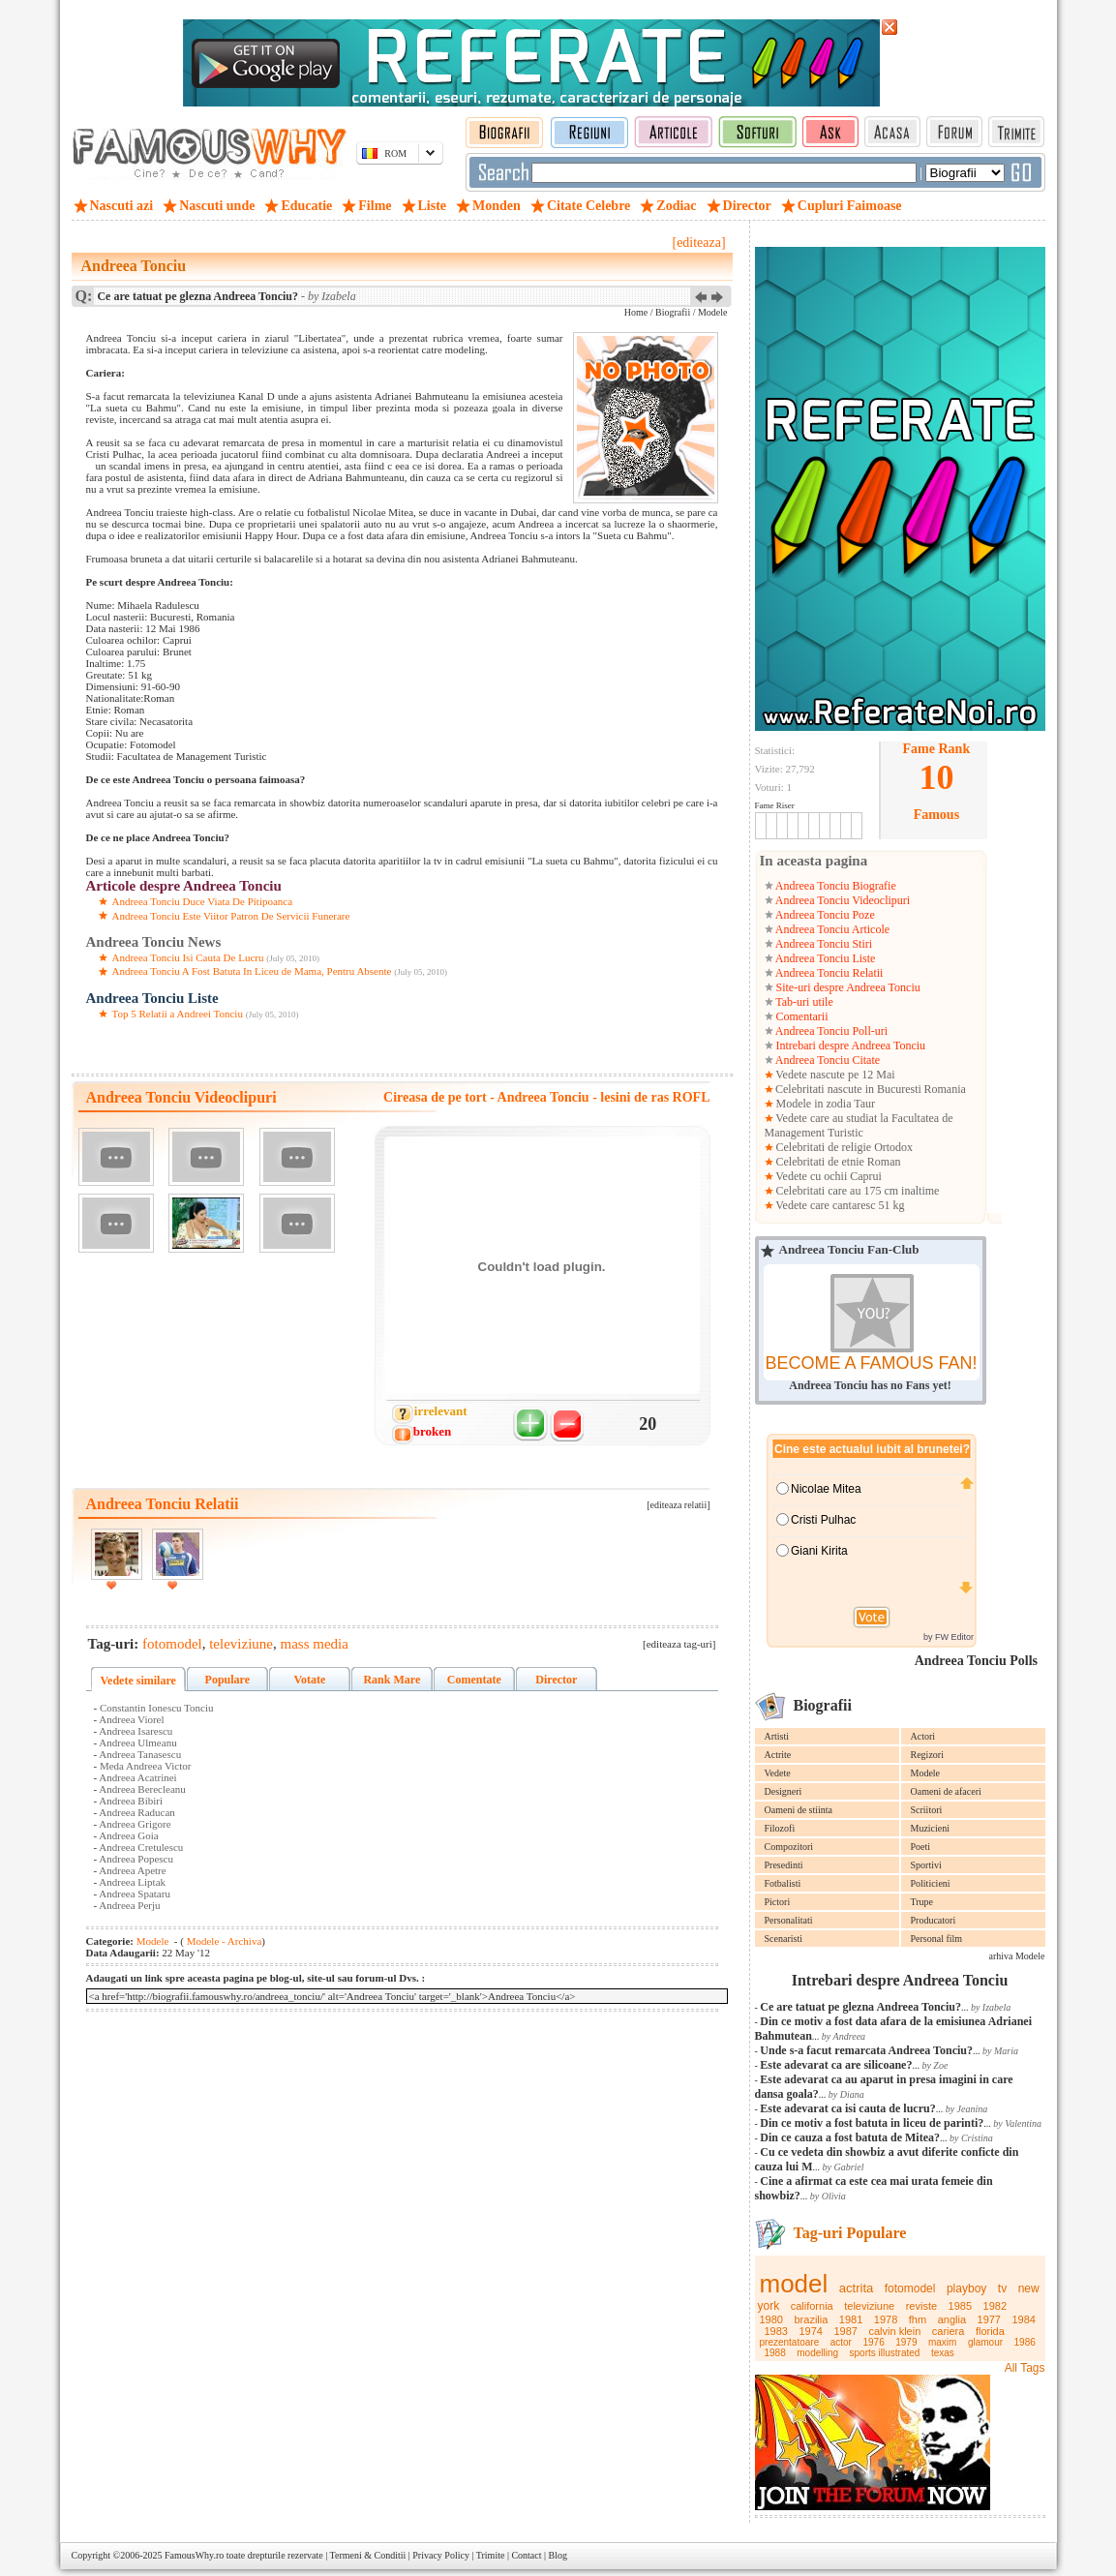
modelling (817, 2353)
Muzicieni (930, 1828)
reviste (921, 2306)
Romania (944, 1089)
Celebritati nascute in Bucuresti (848, 1089)
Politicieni (930, 1883)
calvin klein (894, 2331)
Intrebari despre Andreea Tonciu (849, 1045)
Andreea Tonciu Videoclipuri (842, 900)
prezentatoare (790, 2342)
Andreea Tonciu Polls (976, 1660)
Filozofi (780, 1828)
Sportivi (926, 1865)
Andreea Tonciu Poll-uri (831, 1031)
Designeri (783, 1791)
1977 (989, 2319)
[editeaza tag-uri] (679, 1644)
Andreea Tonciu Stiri (823, 944)
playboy (966, 2288)
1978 (885, 2319)
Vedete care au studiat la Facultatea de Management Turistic (859, 1125)
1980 (771, 2319)
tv (1002, 2288)
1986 (1025, 2342)
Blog (558, 2555)
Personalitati (789, 1920)
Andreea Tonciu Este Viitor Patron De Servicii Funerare (231, 916)
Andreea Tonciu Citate (827, 1060)
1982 (995, 2306)
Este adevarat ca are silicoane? (836, 2065)
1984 (1024, 2319)
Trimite (490, 2555)
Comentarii (801, 1016)
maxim (942, 2342)
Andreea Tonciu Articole (831, 929)
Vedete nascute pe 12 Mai (834, 1074)
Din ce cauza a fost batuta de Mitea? (850, 2137)
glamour (985, 2342)
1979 (906, 2342)
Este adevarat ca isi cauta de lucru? (847, 2108)
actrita (856, 2288)
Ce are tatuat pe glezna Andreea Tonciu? (860, 2007)
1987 (845, 2331)
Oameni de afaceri (946, 1791)
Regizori (927, 1754)
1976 (873, 2342)
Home (636, 312)
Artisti (777, 1736)
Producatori (933, 1920)
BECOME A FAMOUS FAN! (871, 1363)
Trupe (922, 1901)
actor (841, 2342)
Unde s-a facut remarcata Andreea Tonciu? (866, 2050)
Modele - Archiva (222, 1941)
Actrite (778, 1754)
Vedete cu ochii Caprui (827, 1176)
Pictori (778, 1901)
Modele (926, 1773)
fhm (917, 2319)
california (812, 2306)
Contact (526, 2555)
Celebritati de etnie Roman (837, 1161)
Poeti (921, 1846)
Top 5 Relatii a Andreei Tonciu (177, 1013)
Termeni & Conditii (368, 2555)
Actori (923, 1736)
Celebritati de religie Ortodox (843, 1147)
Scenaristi (783, 1938)
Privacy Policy (440, 2555)
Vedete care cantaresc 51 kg (839, 1205)
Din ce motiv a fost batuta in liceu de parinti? (871, 2123)
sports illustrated (885, 2353)
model (794, 2283)
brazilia (811, 2319)
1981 (850, 2319)
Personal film (937, 1938)
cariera (948, 2331)
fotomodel (910, 2288)
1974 (810, 2331)
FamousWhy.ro (194, 2555)
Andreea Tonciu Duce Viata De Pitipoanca (202, 901)
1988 (775, 2353)
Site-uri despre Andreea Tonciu (846, 987)
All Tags (1025, 2368)
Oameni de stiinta (799, 1809)
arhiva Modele (1016, 1956)
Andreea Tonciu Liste (824, 958)
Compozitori (789, 1846)
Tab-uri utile (803, 1002)
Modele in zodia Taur (824, 1103)
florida (990, 2331)
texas (942, 2353)
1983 (776, 2331)
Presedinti (784, 1865)
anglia (952, 2319)
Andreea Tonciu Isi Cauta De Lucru (188, 957)
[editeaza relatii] (678, 1505)
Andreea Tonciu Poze (824, 915)
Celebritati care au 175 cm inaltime (856, 1190)
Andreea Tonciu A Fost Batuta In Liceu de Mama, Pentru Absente (252, 971)
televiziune (869, 2306)
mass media (314, 1644)
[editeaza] (698, 242)
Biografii (672, 312)
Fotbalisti (783, 1883)
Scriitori (927, 1809)
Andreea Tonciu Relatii (828, 973)
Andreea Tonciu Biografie (834, 886)
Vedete (778, 1773)
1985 (960, 2306)
